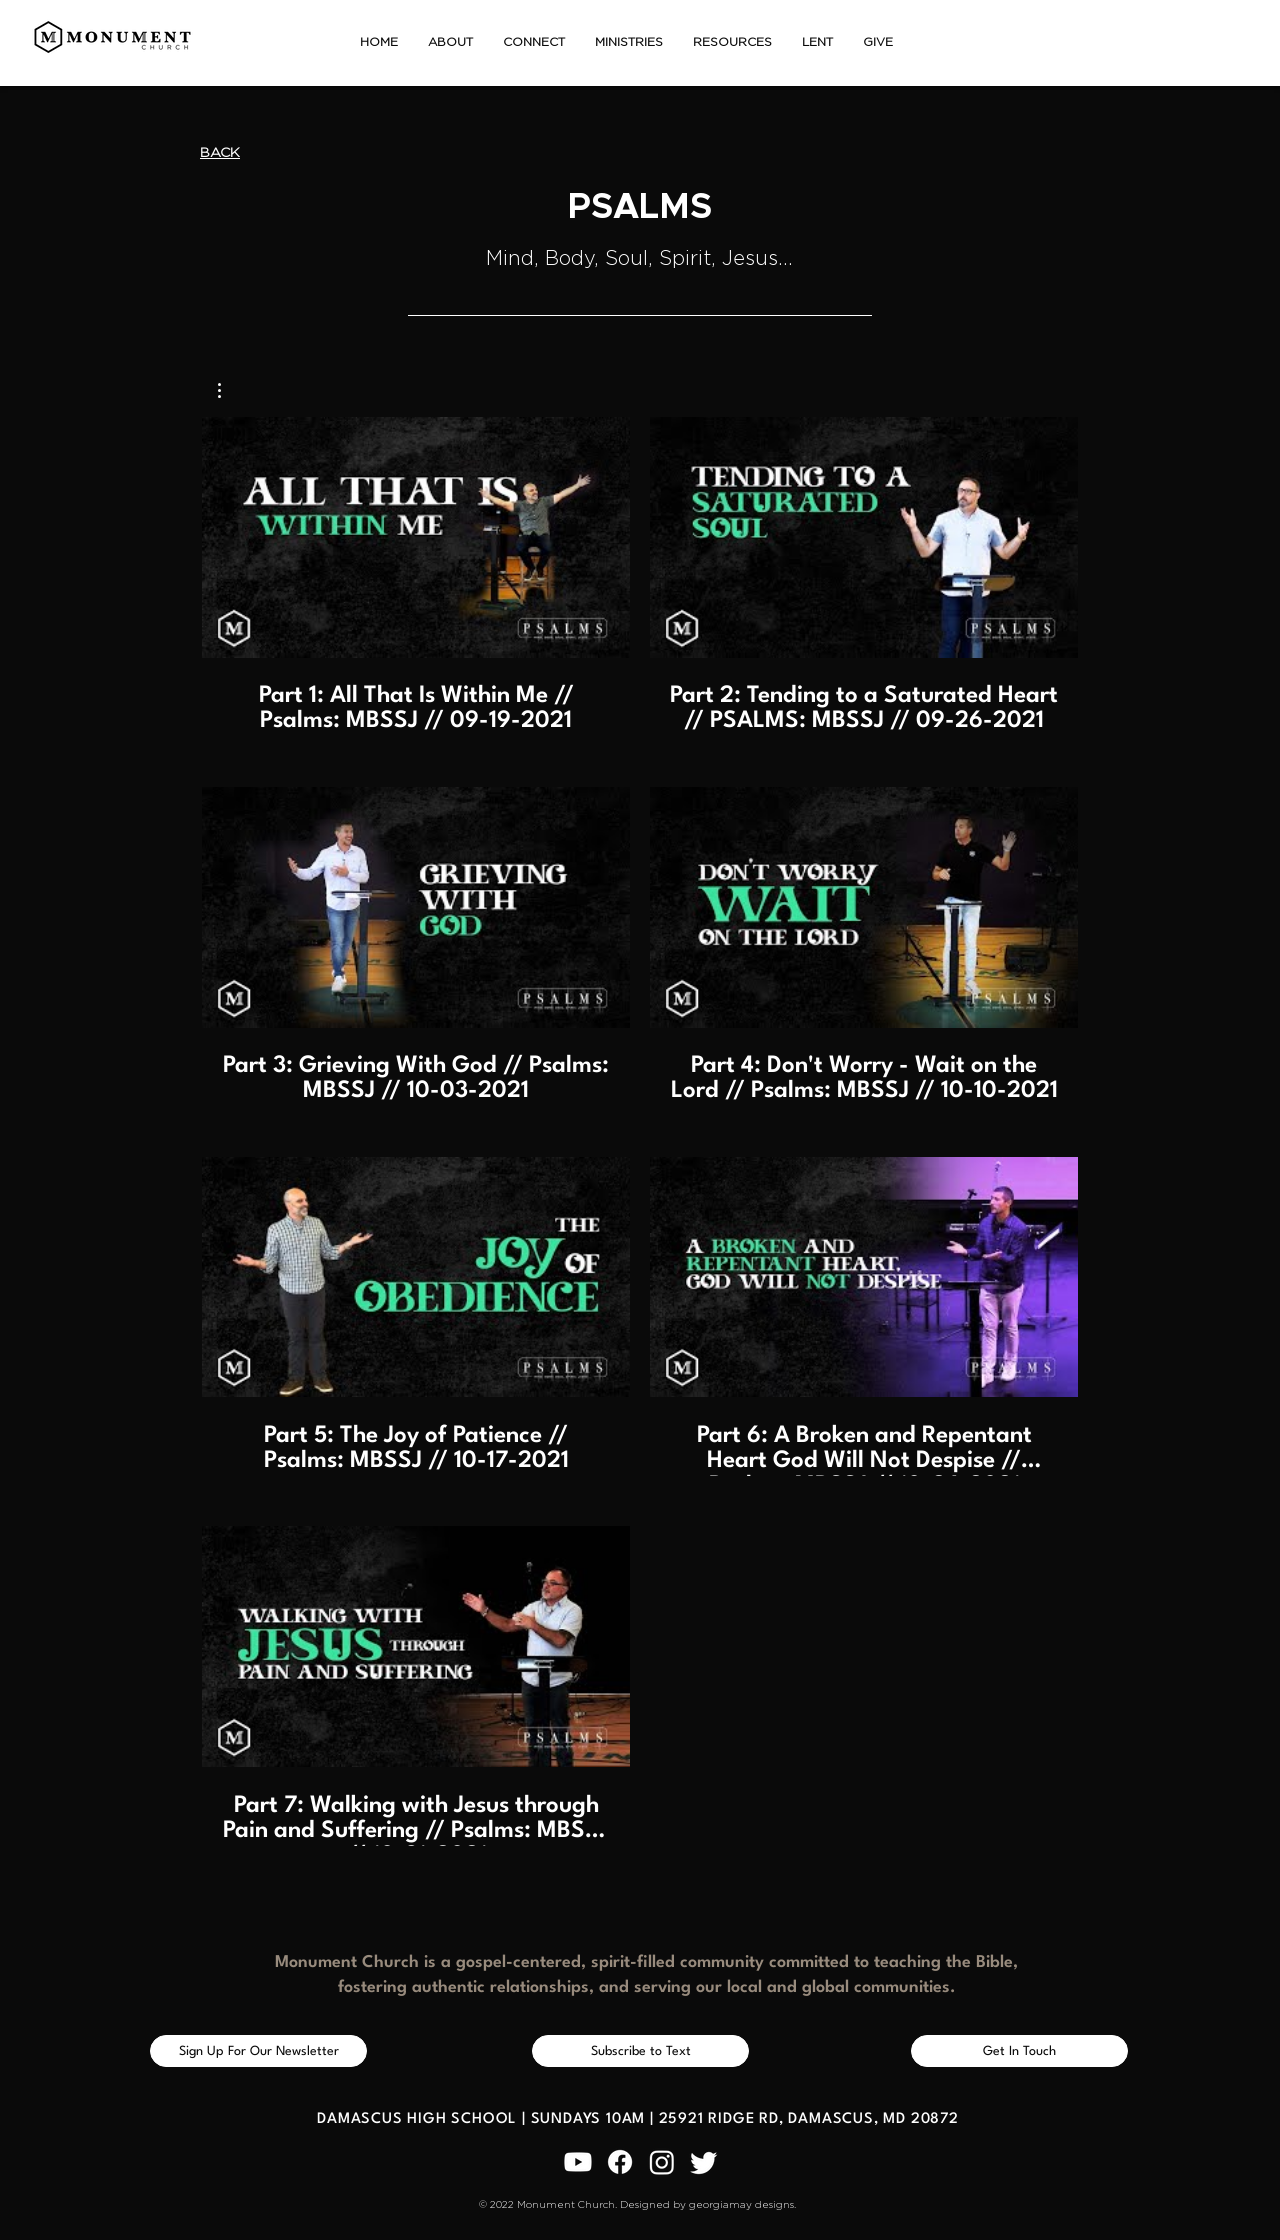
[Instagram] (662, 2162)
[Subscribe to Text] (640, 2051)
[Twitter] (704, 2162)
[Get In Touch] (1019, 2051)
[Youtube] (578, 2162)
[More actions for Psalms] (229, 390)
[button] (450, 42)
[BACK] (220, 153)
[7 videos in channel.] (640, 1131)
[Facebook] (620, 2162)
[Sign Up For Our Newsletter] (258, 2051)
